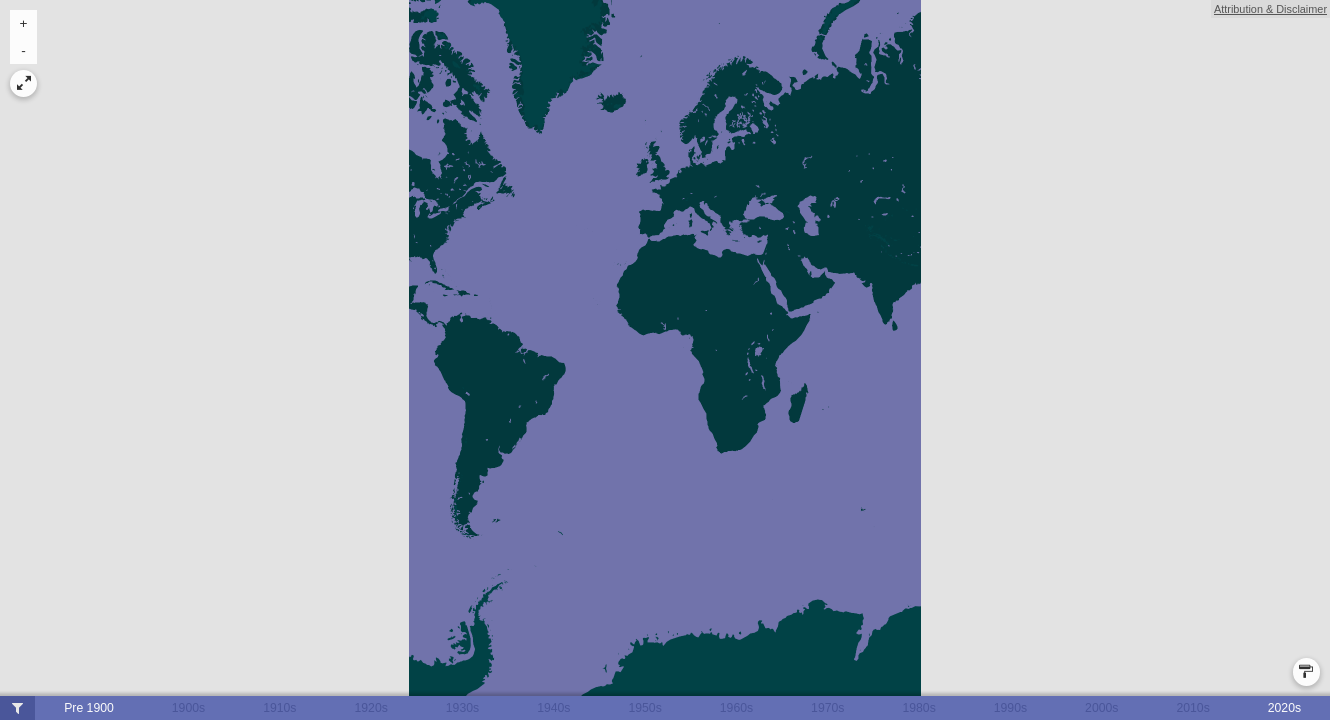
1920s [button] (370, 708)
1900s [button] (188, 708)
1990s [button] (1010, 708)
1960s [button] (736, 708)
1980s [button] (918, 708)
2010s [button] (1192, 708)
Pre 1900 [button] (89, 708)
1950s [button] (644, 708)
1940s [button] (553, 708)
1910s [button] (279, 708)
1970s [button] (827, 708)
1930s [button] (462, 708)
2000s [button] (1101, 708)
